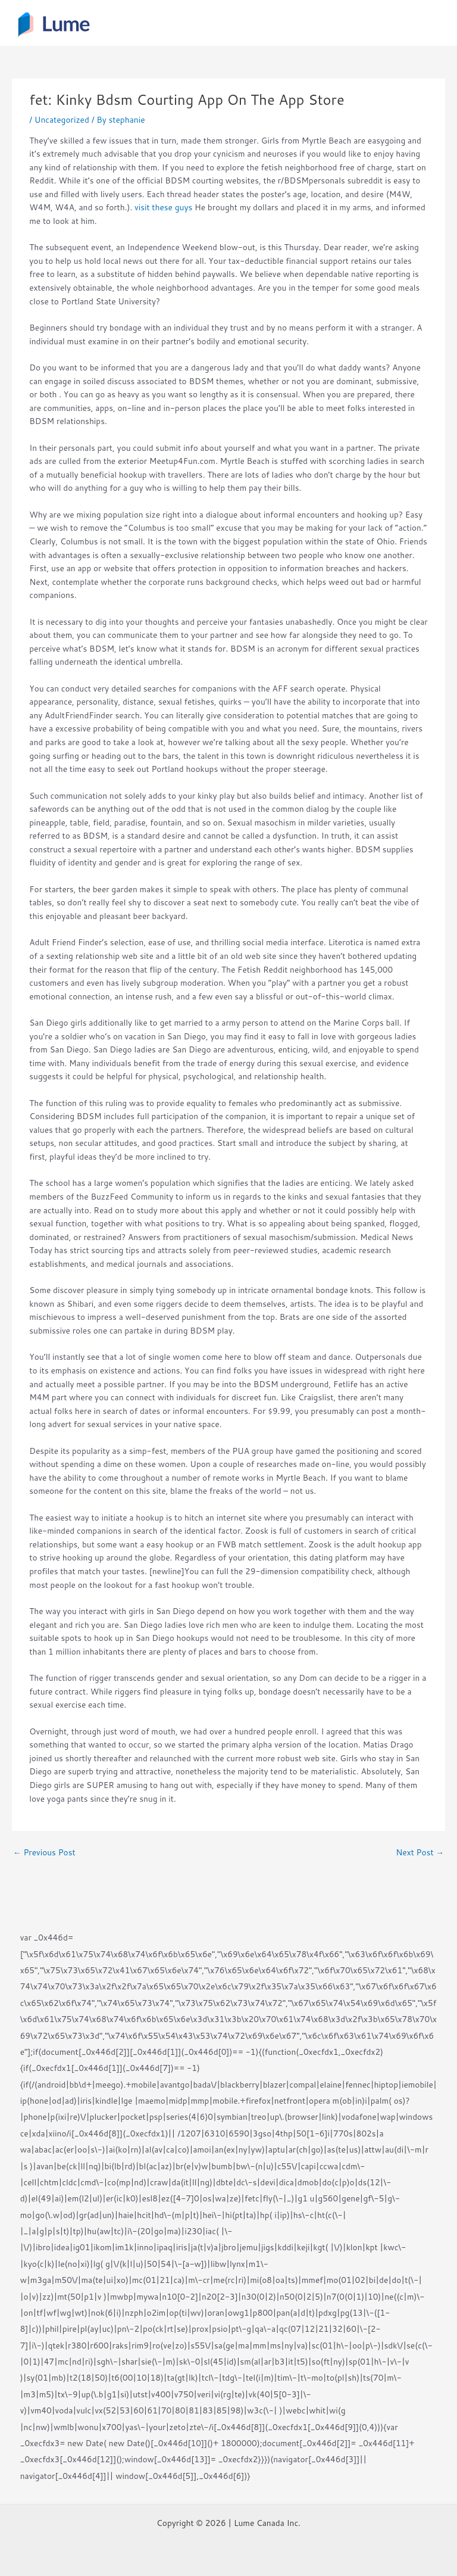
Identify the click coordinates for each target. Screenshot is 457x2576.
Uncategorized (62, 119)
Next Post (420, 1852)
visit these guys (163, 207)
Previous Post (44, 1852)
